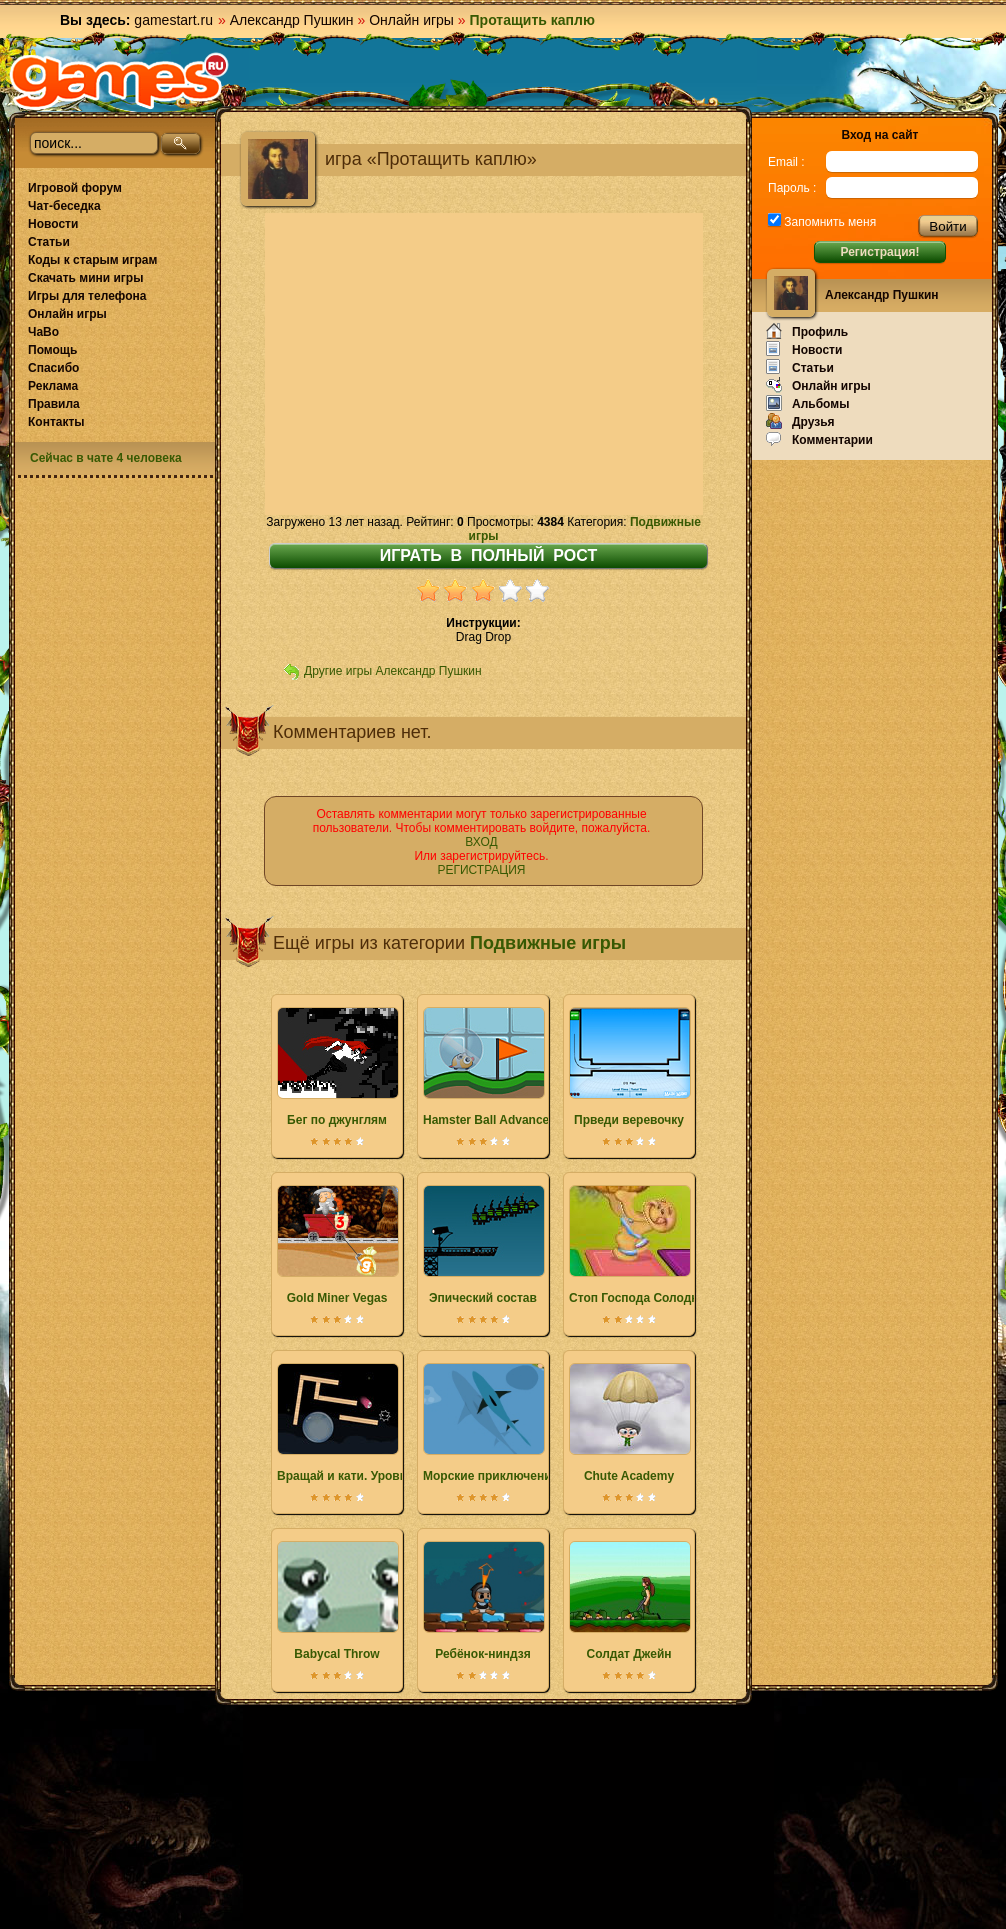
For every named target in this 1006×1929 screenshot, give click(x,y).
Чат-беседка (64, 206)
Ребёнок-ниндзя (483, 1601)
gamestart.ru (173, 20)
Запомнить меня (828, 222)
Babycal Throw (337, 1601)
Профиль (807, 331)
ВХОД (481, 842)
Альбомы (807, 403)
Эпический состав (483, 1245)
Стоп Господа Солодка (636, 1245)
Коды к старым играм (92, 260)
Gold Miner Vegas (337, 1245)
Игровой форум (75, 188)
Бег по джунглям (337, 1067)
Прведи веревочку (629, 1067)
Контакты (56, 422)
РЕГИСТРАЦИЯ (481, 870)
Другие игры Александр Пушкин (393, 671)
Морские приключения (491, 1423)
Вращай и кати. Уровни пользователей (392, 1423)
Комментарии (819, 439)
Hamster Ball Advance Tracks (507, 1067)
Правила (54, 404)
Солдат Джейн (629, 1601)
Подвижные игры (548, 943)
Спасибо (53, 368)
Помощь (52, 350)
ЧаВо (43, 332)
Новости (53, 224)
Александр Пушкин (292, 20)
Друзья (800, 421)
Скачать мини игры (85, 278)
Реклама (53, 386)
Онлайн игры (411, 20)
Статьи (49, 242)
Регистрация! (879, 252)
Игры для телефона (87, 296)
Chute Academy (629, 1423)
